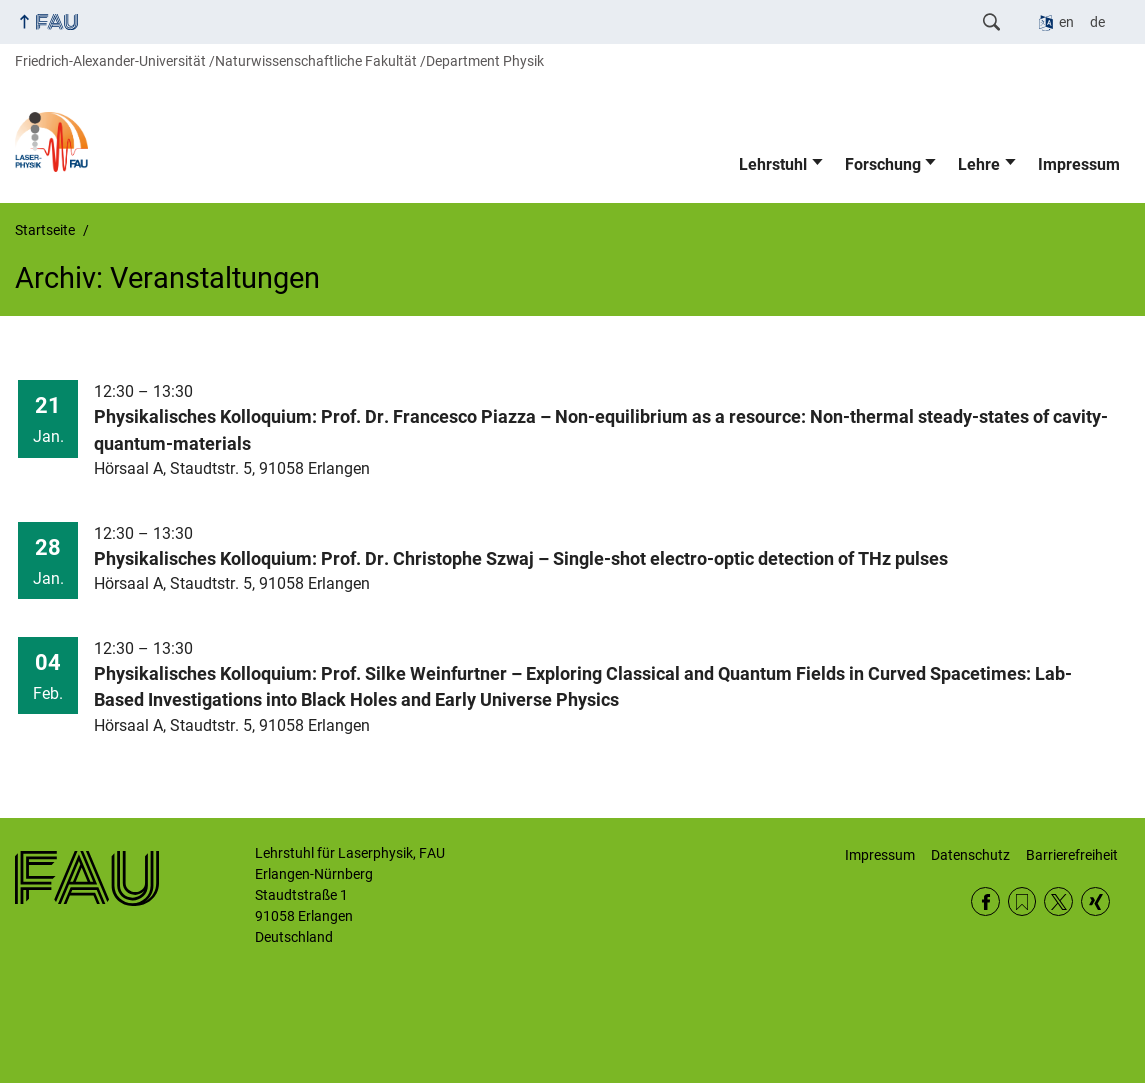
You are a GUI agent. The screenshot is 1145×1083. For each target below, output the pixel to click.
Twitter (1058, 901)
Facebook (985, 901)
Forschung (883, 164)
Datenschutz (970, 855)
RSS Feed (1022, 901)
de (1097, 22)
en (1066, 22)
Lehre (979, 164)
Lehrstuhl (773, 164)
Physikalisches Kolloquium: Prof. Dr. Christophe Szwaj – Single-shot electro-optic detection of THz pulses (521, 559)
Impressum (1079, 164)
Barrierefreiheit (1072, 855)
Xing (1095, 901)
